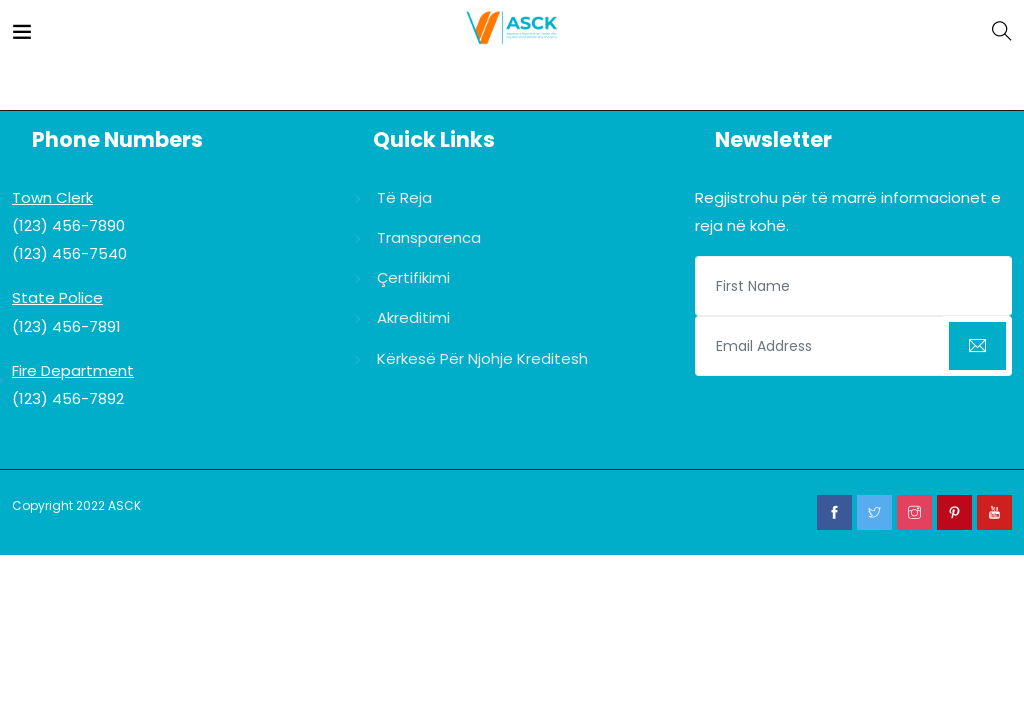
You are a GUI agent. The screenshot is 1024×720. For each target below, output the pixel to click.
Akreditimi (413, 317)
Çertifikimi (413, 277)
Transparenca (429, 237)
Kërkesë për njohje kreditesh (482, 358)
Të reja (404, 197)
